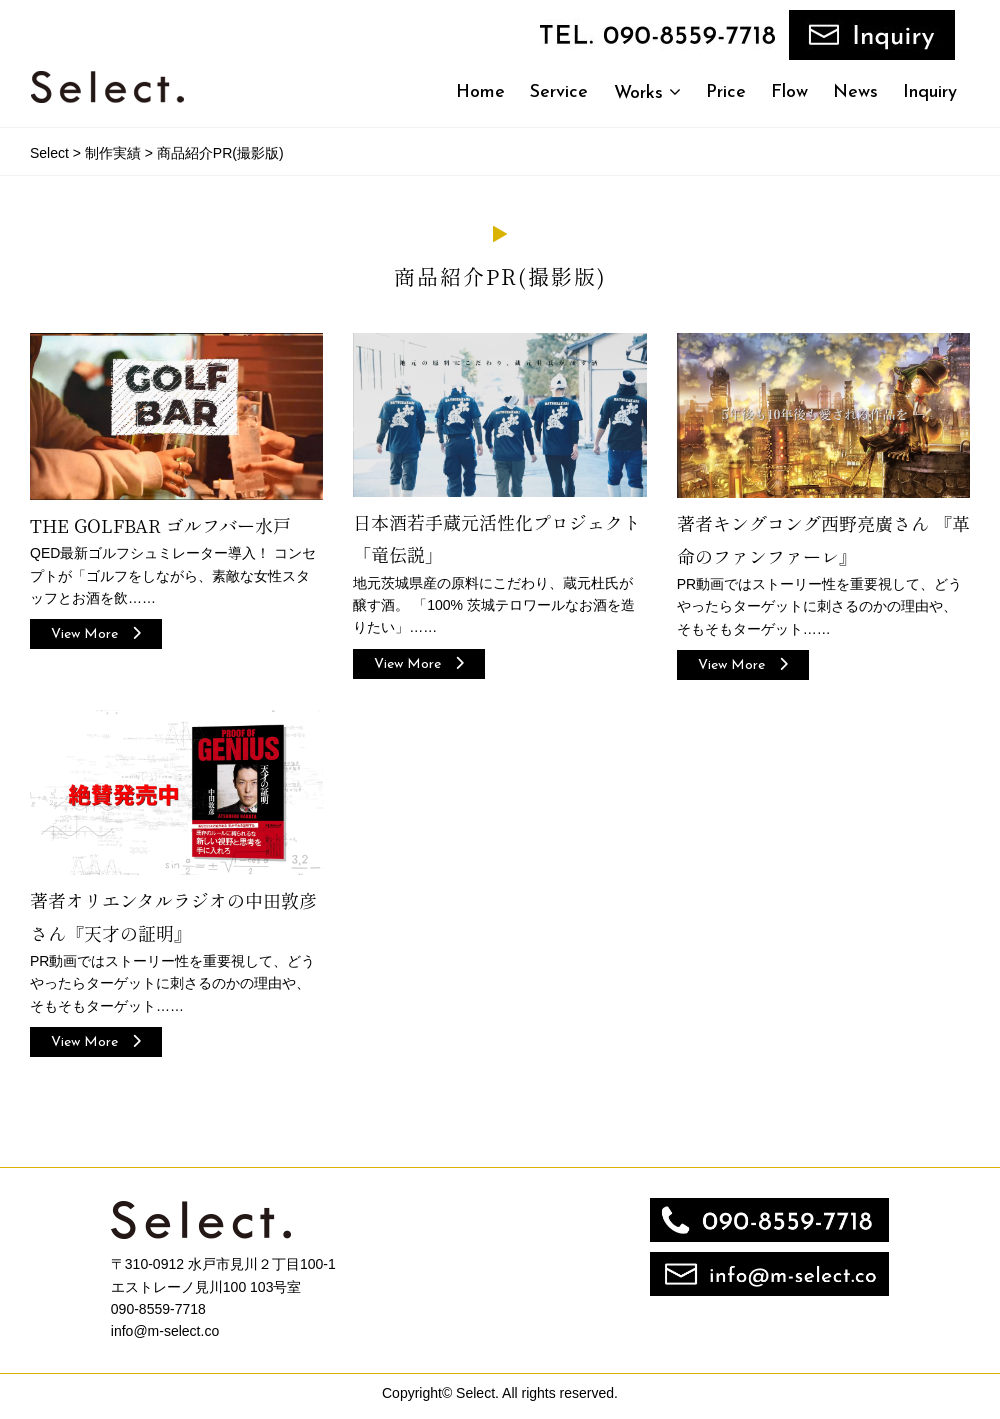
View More (96, 634)
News (855, 92)
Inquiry (930, 92)
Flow (789, 92)
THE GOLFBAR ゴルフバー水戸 (160, 526)
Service (559, 92)
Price (726, 92)
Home (480, 92)
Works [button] (647, 93)
